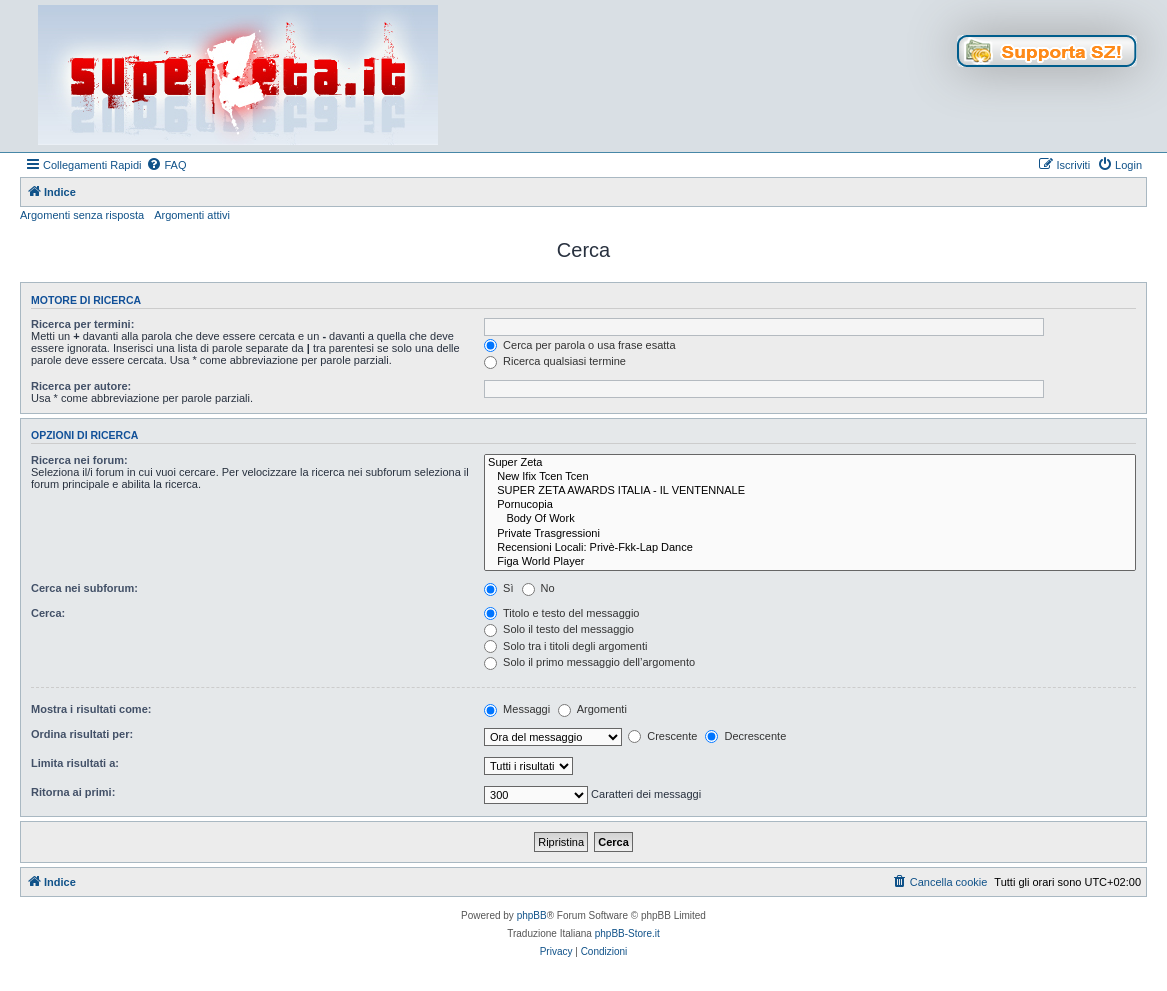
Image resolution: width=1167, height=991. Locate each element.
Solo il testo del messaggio (559, 629)
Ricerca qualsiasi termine (555, 361)
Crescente (662, 736)
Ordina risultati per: (82, 734)
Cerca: (48, 613)
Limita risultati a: (75, 763)
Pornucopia (810, 505)
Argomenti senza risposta (82, 215)
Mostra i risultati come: (91, 709)
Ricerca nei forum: (79, 460)
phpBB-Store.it (627, 933)
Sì (498, 588)
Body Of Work (810, 519)
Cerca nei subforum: (84, 588)
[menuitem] (166, 165)
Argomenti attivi (192, 215)
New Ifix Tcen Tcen (810, 477)
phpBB (532, 915)
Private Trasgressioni (810, 534)
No (538, 588)
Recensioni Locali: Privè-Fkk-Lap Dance (810, 548)
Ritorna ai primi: (73, 792)
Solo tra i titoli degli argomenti (565, 646)
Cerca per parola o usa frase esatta (579, 345)
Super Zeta (810, 463)
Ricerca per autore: (81, 386)
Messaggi (517, 709)
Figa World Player (810, 562)
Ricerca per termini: (82, 324)
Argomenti (592, 709)
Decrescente (745, 736)
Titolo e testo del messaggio (561, 613)
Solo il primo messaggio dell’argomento (589, 662)
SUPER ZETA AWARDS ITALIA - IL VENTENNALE (810, 491)
